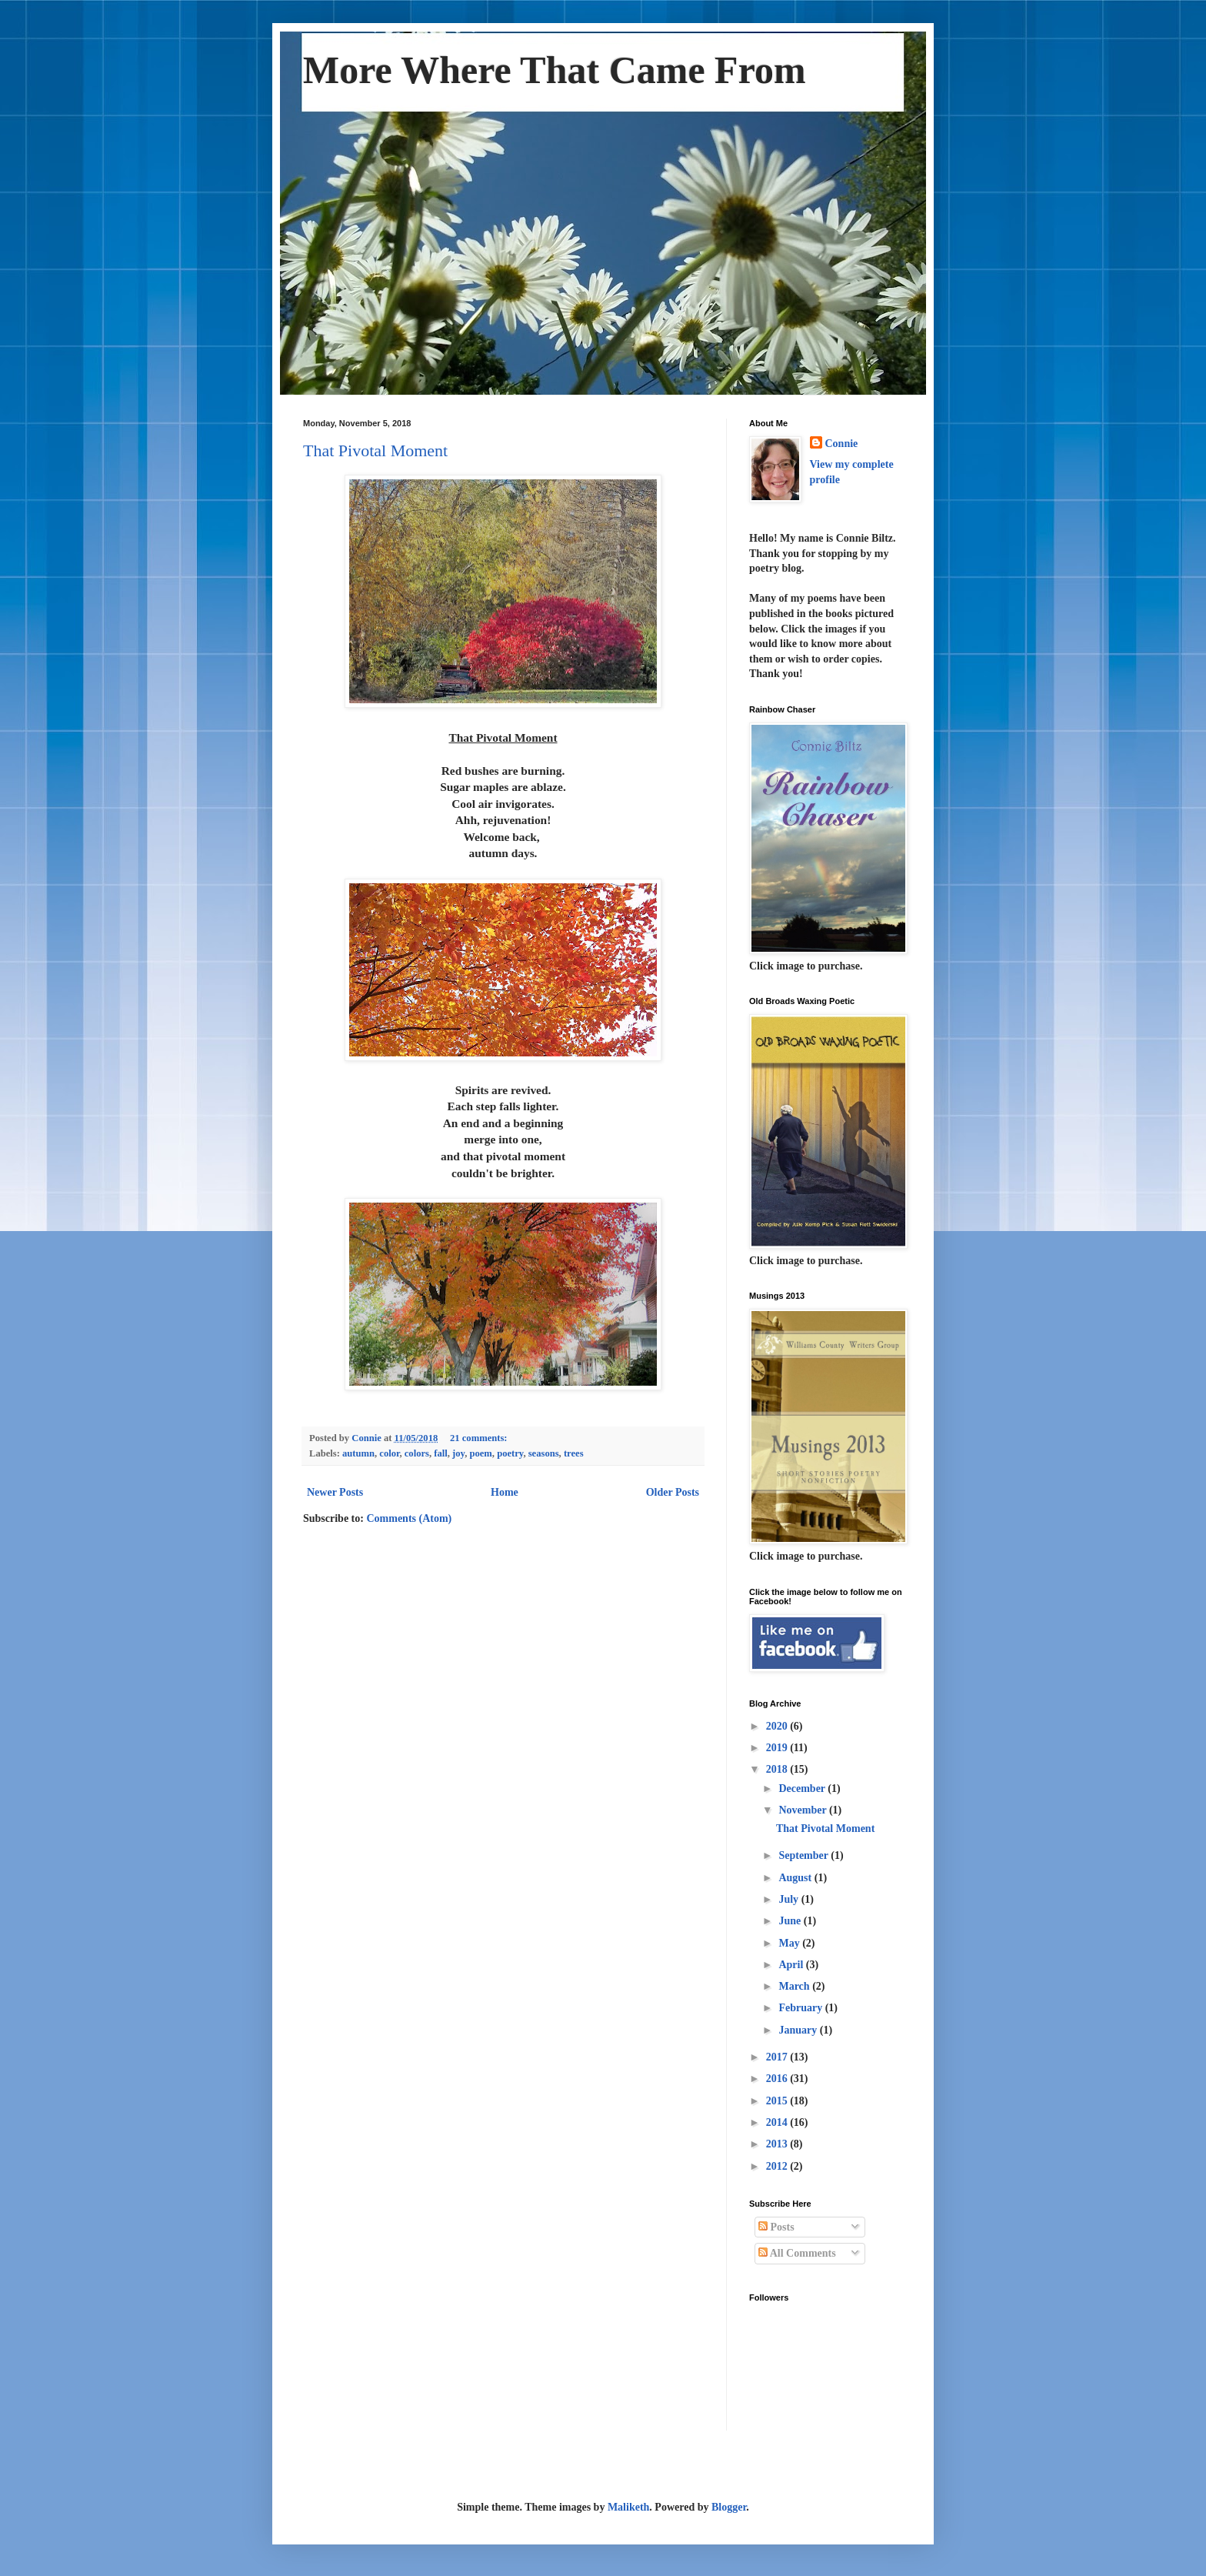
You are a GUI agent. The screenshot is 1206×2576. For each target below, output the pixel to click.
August (796, 1878)
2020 (778, 1726)
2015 (778, 2101)
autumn (358, 1453)
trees (574, 1453)
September (804, 1855)
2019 (778, 1747)
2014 (778, 2122)
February (801, 2008)
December (803, 1788)
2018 (778, 1769)
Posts (776, 2227)
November (803, 1810)
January (798, 2030)
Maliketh (628, 2507)
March (795, 1986)
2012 (778, 2166)
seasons (543, 1453)
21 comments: (480, 1438)
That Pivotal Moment (375, 450)
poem (480, 1453)
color (389, 1453)
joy (458, 1453)
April (791, 1964)
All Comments (797, 2253)
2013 (778, 2144)
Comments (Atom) (408, 1518)
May (790, 1943)
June (790, 1921)
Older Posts (672, 1492)
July (789, 1899)
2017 (778, 2057)
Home (504, 1492)
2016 (778, 2078)
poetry (510, 1453)
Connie (841, 443)
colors (417, 1453)
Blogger (728, 2507)
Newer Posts (335, 1492)
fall (441, 1453)
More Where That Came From (554, 70)
